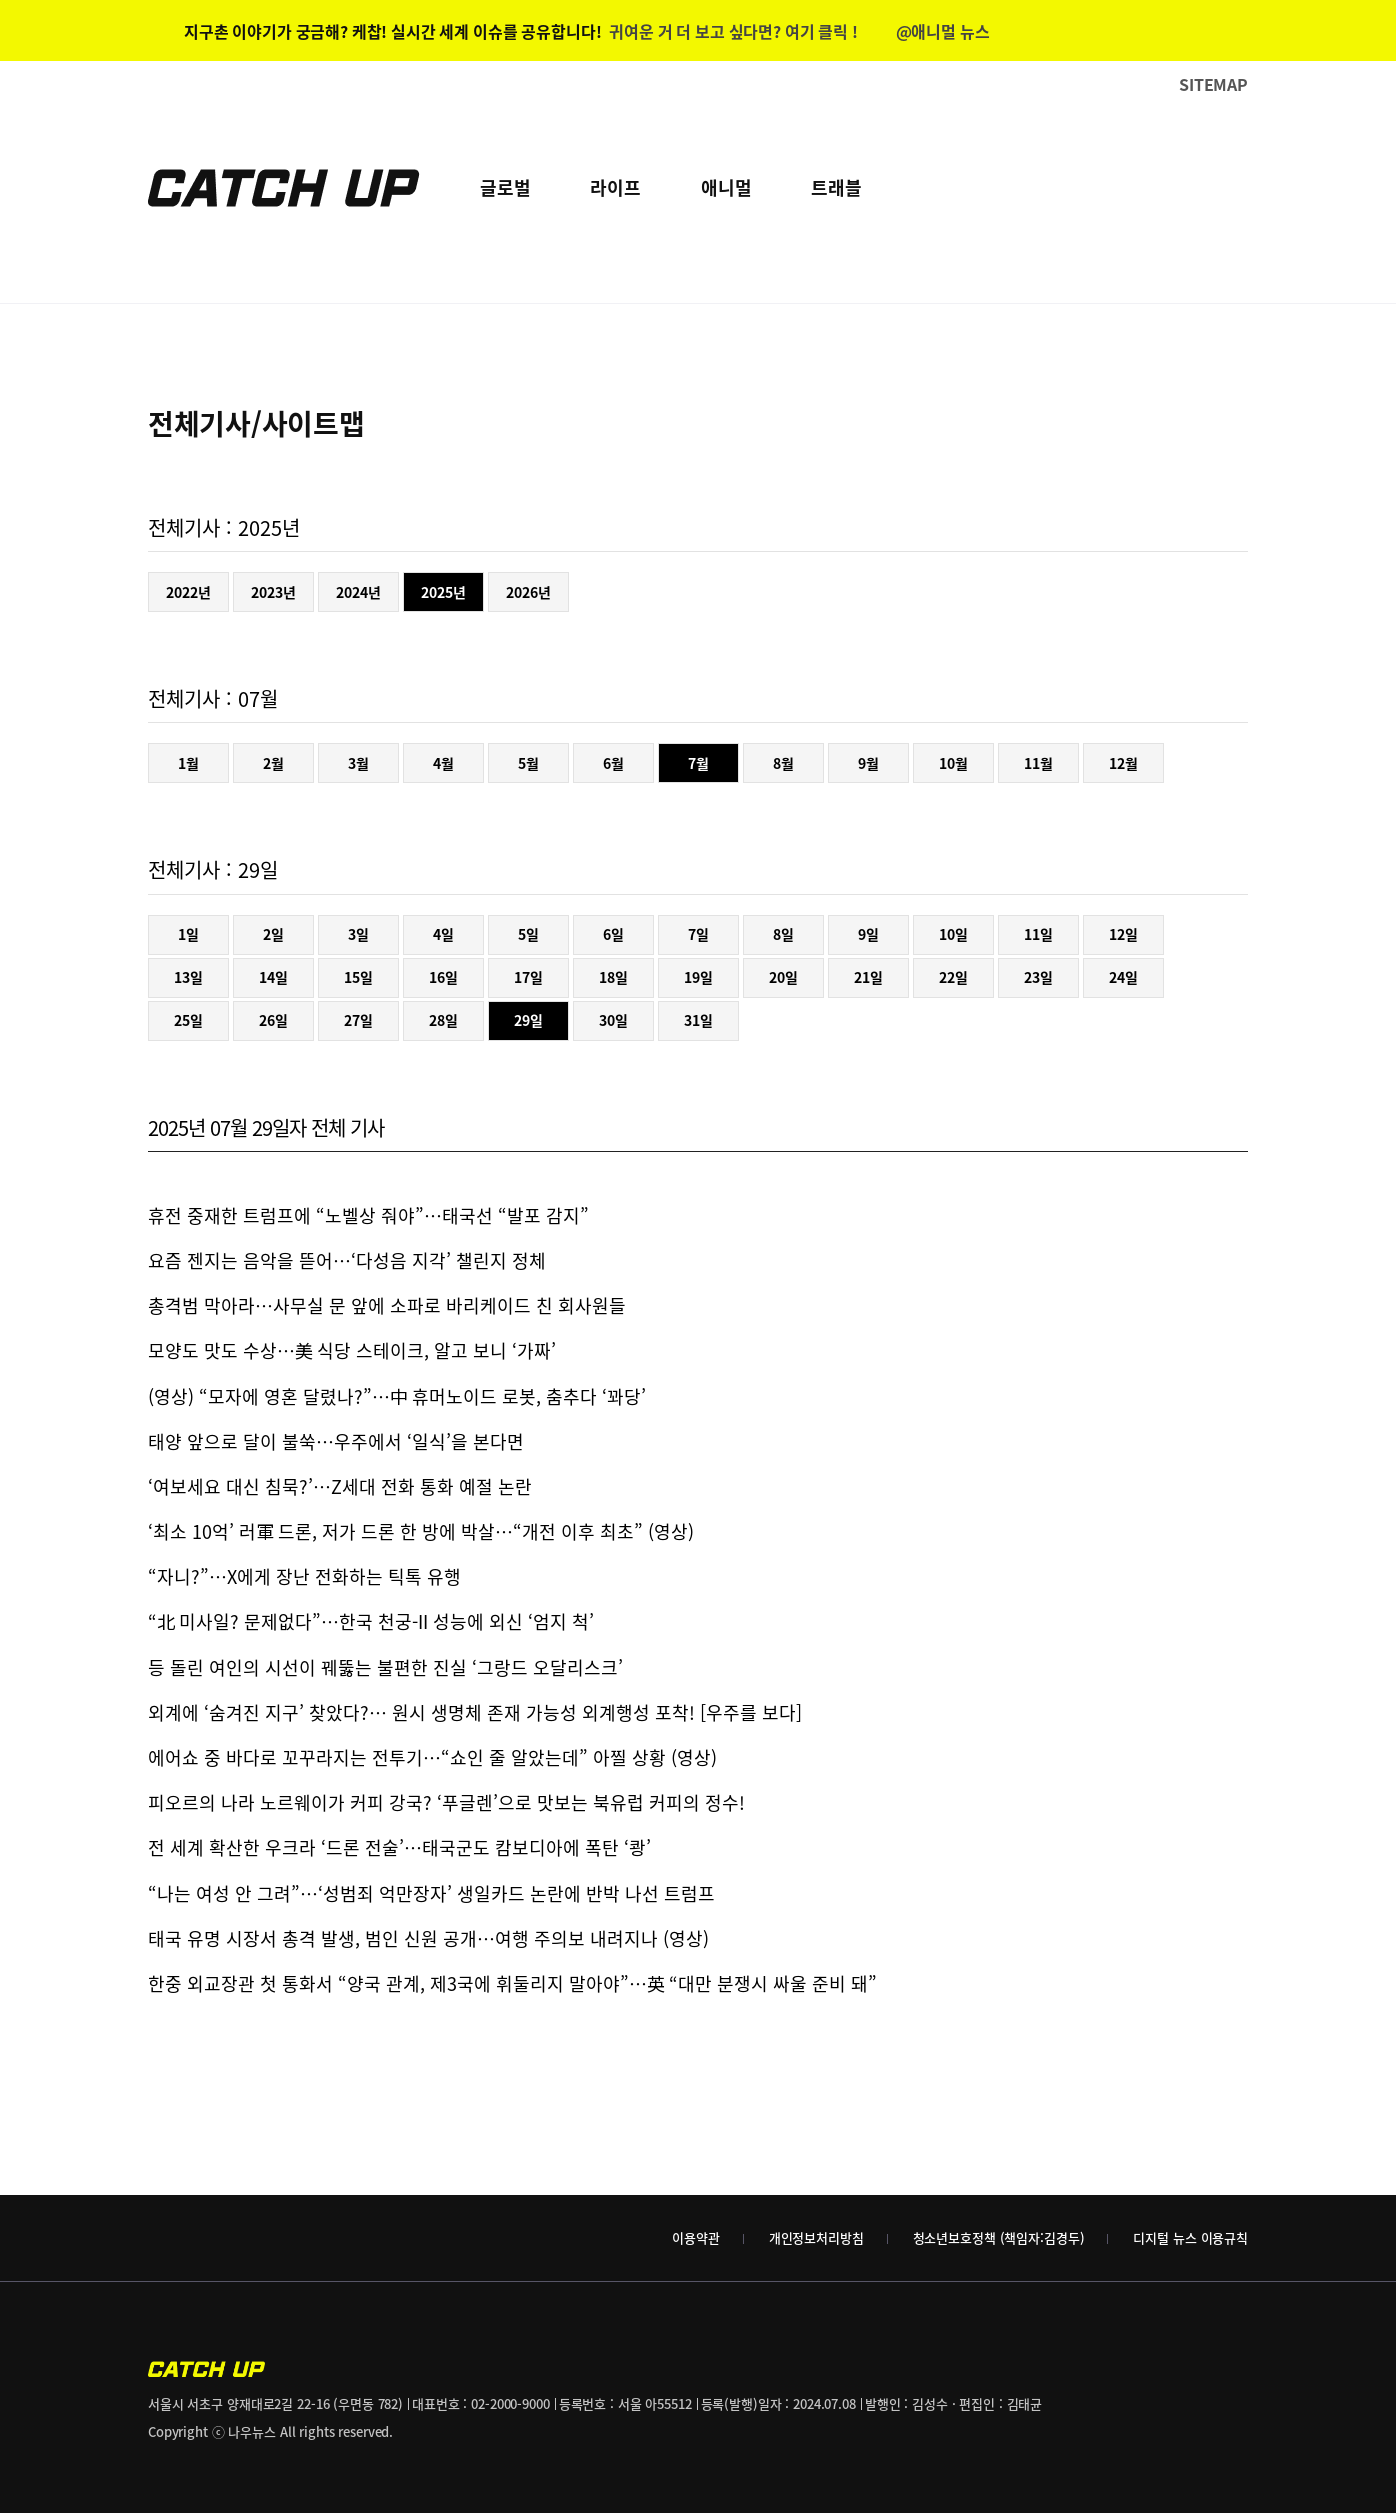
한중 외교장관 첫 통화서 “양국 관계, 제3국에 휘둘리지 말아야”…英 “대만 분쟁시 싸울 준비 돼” (512, 1983)
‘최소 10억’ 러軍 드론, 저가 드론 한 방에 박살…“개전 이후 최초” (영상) (421, 1531)
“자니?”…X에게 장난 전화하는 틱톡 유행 (304, 1576)
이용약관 (695, 2237)
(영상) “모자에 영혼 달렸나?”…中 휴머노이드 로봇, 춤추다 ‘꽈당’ (397, 1396)
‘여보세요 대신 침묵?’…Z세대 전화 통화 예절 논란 (340, 1486)
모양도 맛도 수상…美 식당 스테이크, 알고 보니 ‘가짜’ (352, 1350)
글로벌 (505, 187)
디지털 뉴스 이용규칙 (1190, 2237)
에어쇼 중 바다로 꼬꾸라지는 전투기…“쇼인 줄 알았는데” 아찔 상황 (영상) (432, 1757)
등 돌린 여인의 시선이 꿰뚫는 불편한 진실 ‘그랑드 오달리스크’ (385, 1667)
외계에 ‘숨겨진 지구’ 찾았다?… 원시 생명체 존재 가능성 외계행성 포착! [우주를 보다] (475, 1712)
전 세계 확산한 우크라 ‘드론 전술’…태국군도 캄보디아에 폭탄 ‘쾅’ (399, 1847)
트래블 (836, 187)
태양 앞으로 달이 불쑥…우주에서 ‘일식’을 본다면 (336, 1441)
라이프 (615, 187)
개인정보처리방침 (816, 2237)
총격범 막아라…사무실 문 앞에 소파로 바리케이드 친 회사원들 (387, 1305)
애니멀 (726, 187)
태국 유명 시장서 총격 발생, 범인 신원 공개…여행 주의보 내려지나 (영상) (428, 1938)
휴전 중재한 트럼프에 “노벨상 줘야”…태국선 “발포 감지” (368, 1215)
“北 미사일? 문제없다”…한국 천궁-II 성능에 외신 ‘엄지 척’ (371, 1621)
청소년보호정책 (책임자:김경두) (999, 2237)
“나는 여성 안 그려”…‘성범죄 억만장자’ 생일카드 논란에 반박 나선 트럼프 (431, 1893)
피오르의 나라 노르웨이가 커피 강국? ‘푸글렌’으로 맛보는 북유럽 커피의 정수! (446, 1802)
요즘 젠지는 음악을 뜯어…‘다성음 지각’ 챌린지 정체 (347, 1260)
